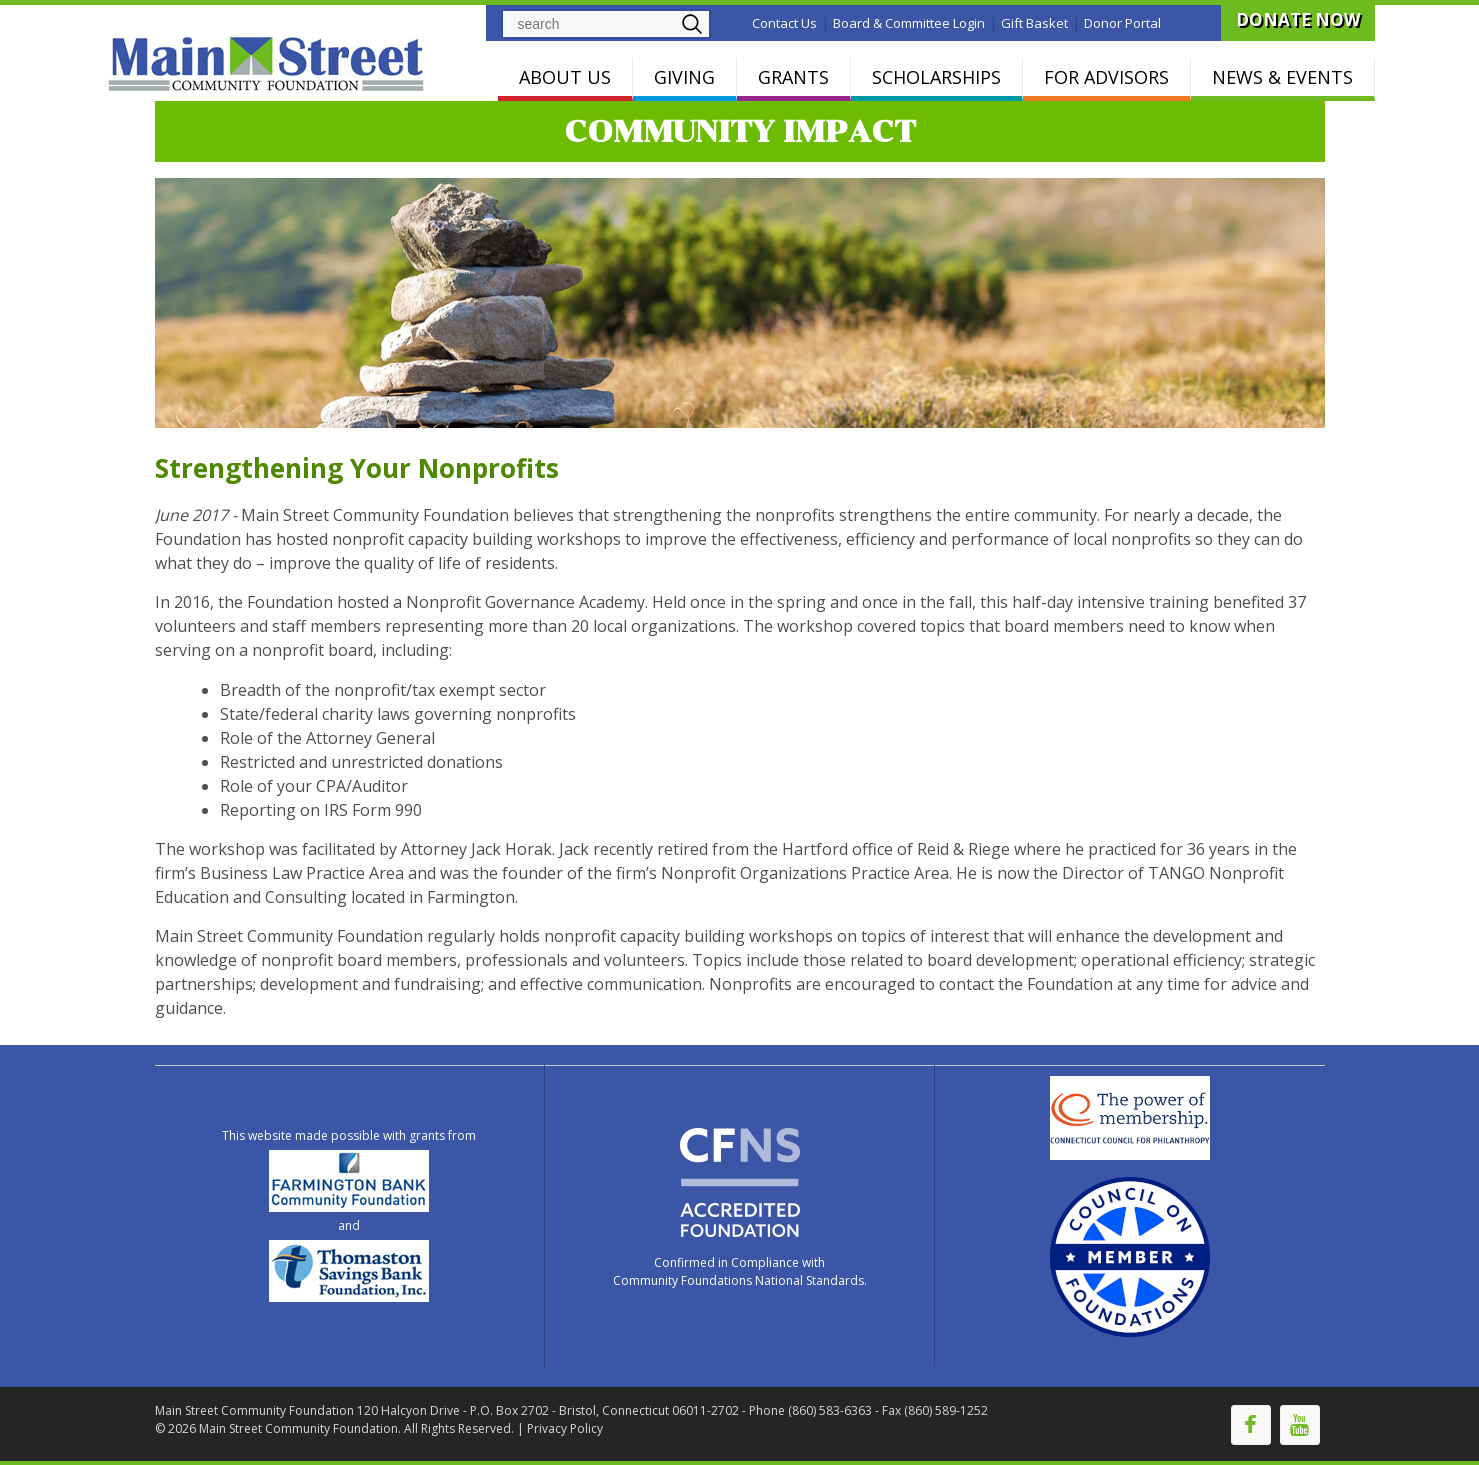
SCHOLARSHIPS (936, 77)
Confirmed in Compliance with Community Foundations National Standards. (740, 1271)
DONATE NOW (1298, 19)
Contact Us (784, 23)
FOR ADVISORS (1106, 77)
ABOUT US (565, 77)
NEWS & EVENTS (1282, 77)
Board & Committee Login (909, 23)
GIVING (684, 77)
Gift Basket (1034, 23)
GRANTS (793, 77)
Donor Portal (1122, 23)
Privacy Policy (565, 1428)
